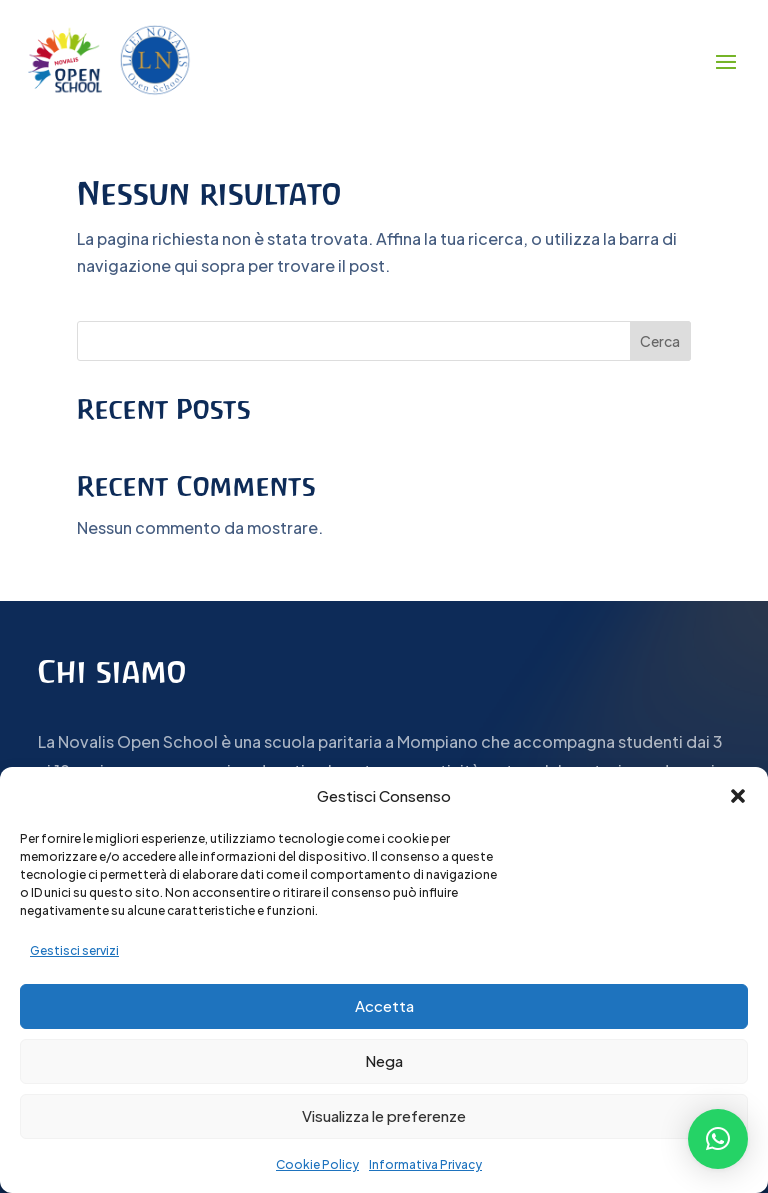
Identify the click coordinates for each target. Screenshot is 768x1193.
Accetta (384, 1005)
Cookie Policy (317, 1164)
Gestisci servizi (74, 950)
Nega (384, 1060)
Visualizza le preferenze (384, 1115)
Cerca (660, 341)
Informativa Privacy (425, 1164)
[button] (738, 796)
